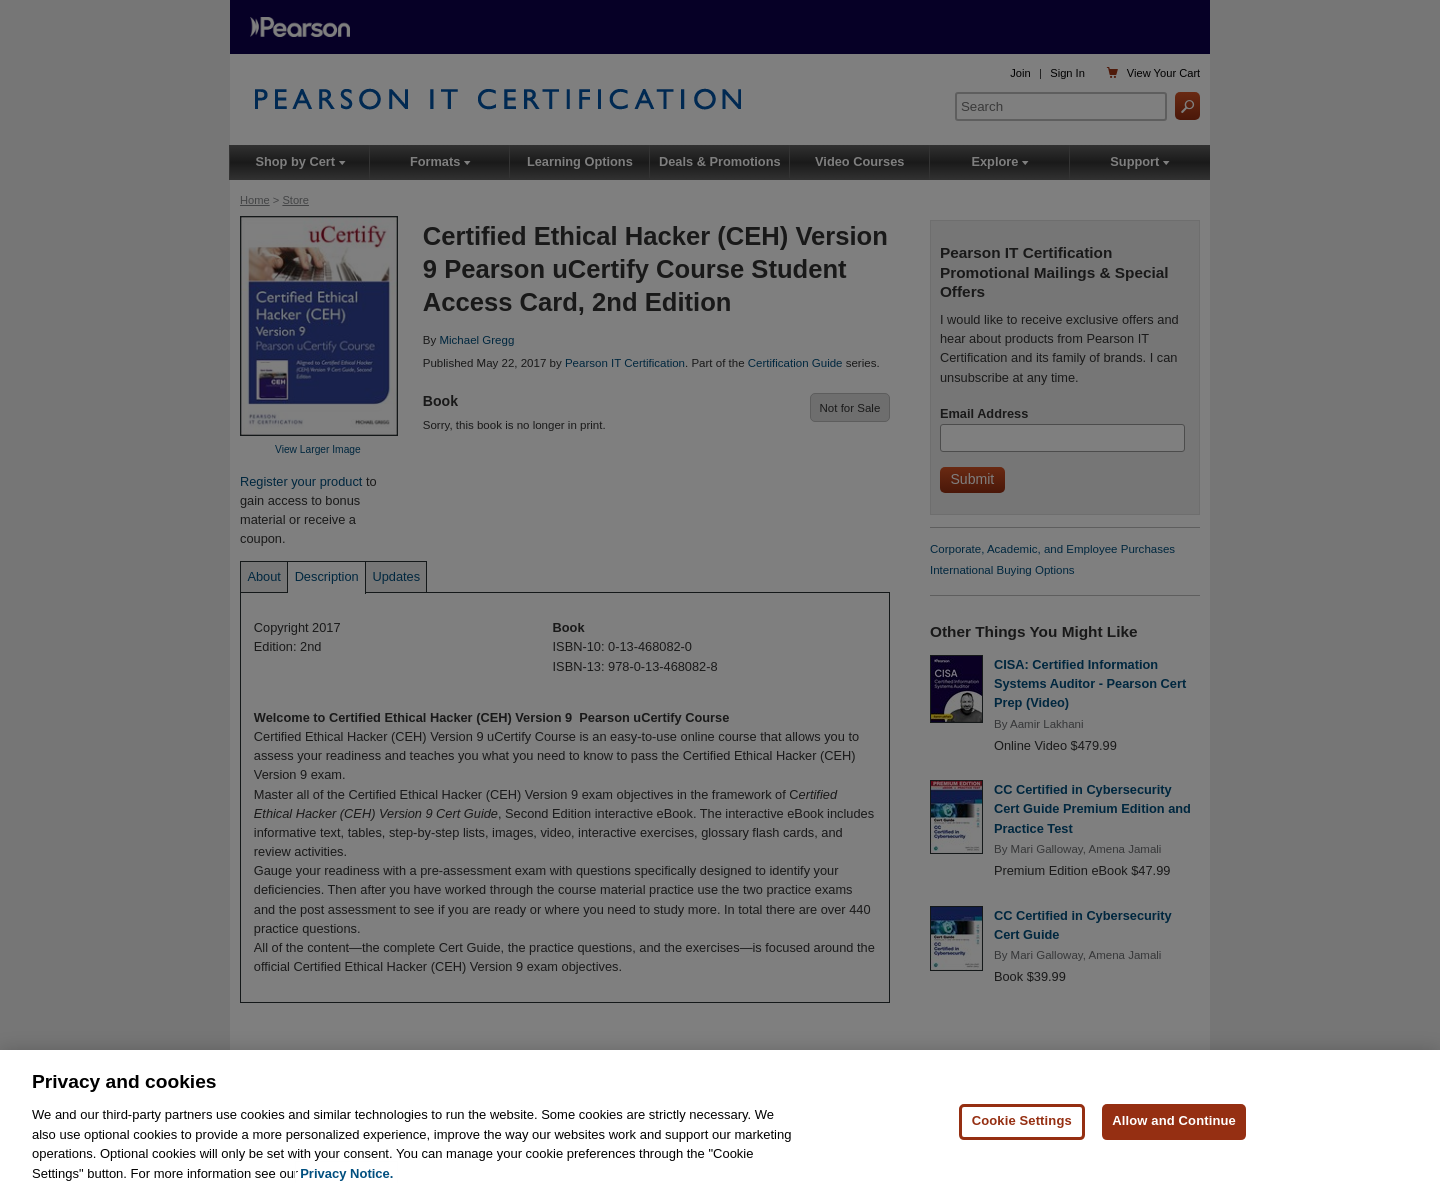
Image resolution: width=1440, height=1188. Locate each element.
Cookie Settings (1022, 1140)
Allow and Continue (1174, 1140)
